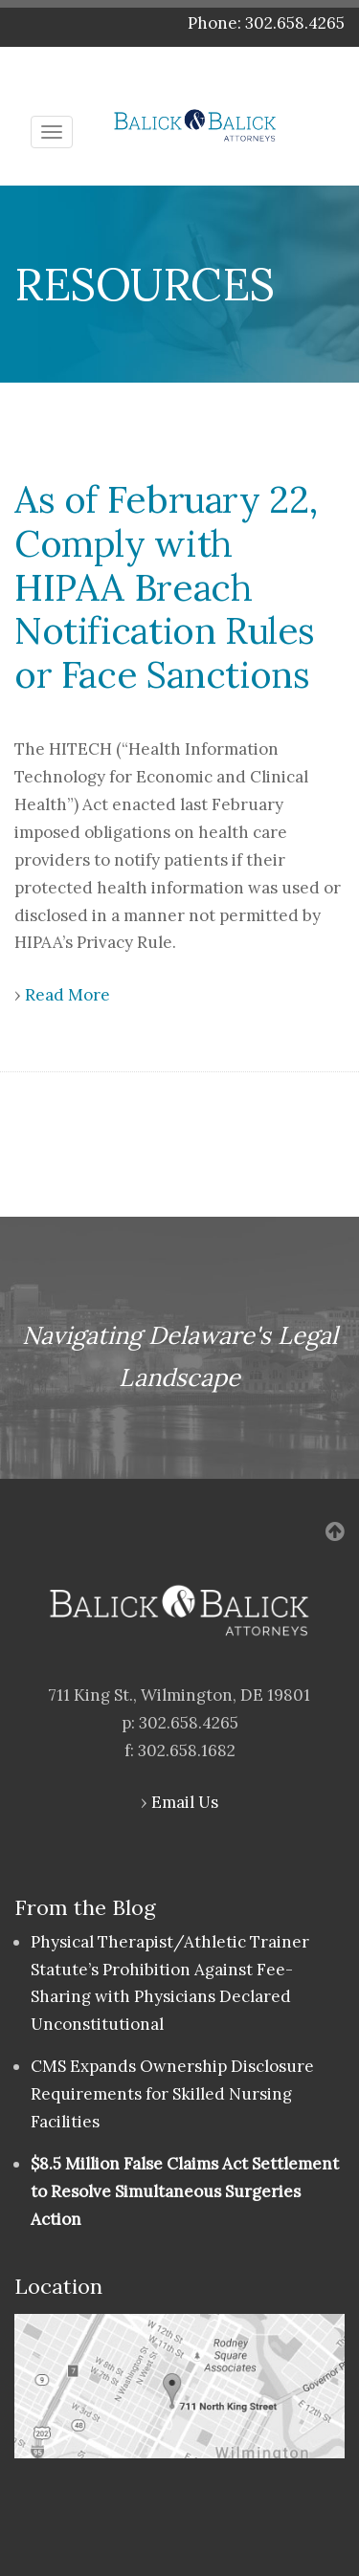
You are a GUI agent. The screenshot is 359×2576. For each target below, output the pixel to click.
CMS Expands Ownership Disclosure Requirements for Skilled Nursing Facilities (172, 2094)
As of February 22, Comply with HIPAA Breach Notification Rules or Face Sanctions (166, 587)
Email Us (184, 1802)
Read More (67, 994)
